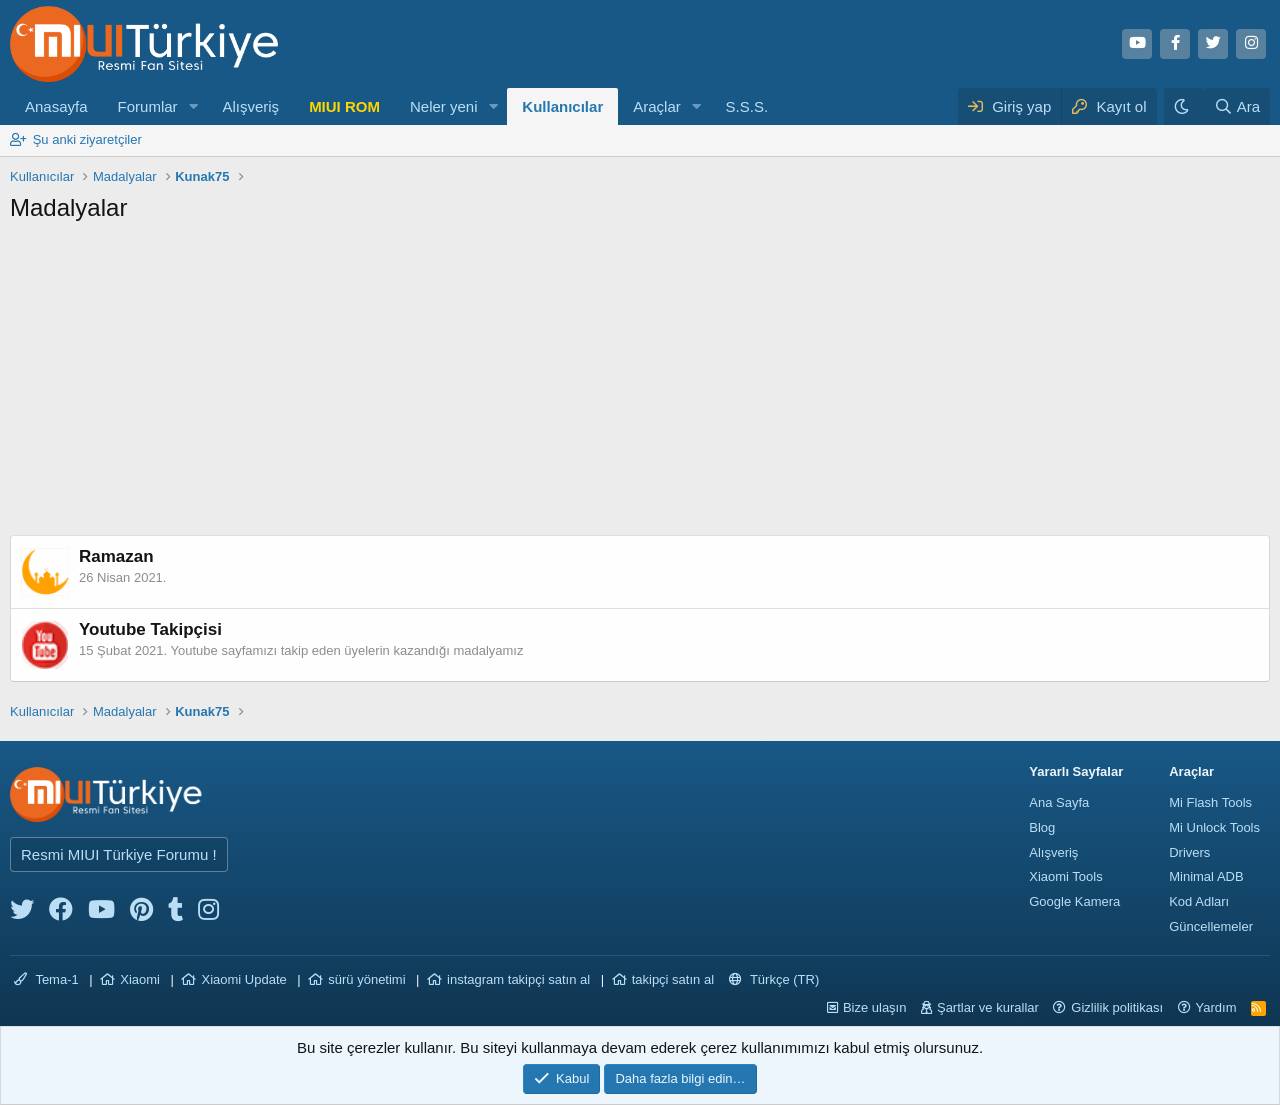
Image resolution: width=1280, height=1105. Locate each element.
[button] (193, 106)
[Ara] (1237, 106)
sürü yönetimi (366, 979)
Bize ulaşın (875, 1007)
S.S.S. (747, 106)
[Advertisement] (640, 385)
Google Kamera (1074, 901)
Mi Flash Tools (1210, 802)
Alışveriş (250, 106)
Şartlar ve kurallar (988, 1007)
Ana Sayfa (1059, 802)
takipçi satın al (673, 979)
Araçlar (657, 106)
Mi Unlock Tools (1214, 827)
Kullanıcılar (562, 106)
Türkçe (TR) (774, 979)
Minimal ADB (1206, 876)
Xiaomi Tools (1065, 876)
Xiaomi (140, 979)
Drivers (1189, 852)
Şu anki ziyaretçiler (87, 139)
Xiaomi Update (243, 979)
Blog (1042, 827)
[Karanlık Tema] (1184, 106)
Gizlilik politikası (1117, 1007)
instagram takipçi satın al (518, 979)
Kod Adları (1199, 901)
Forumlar (148, 106)
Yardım (1216, 1007)
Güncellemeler (1211, 926)
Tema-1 (46, 979)
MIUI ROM (344, 106)
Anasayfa (56, 106)
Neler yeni (444, 106)
